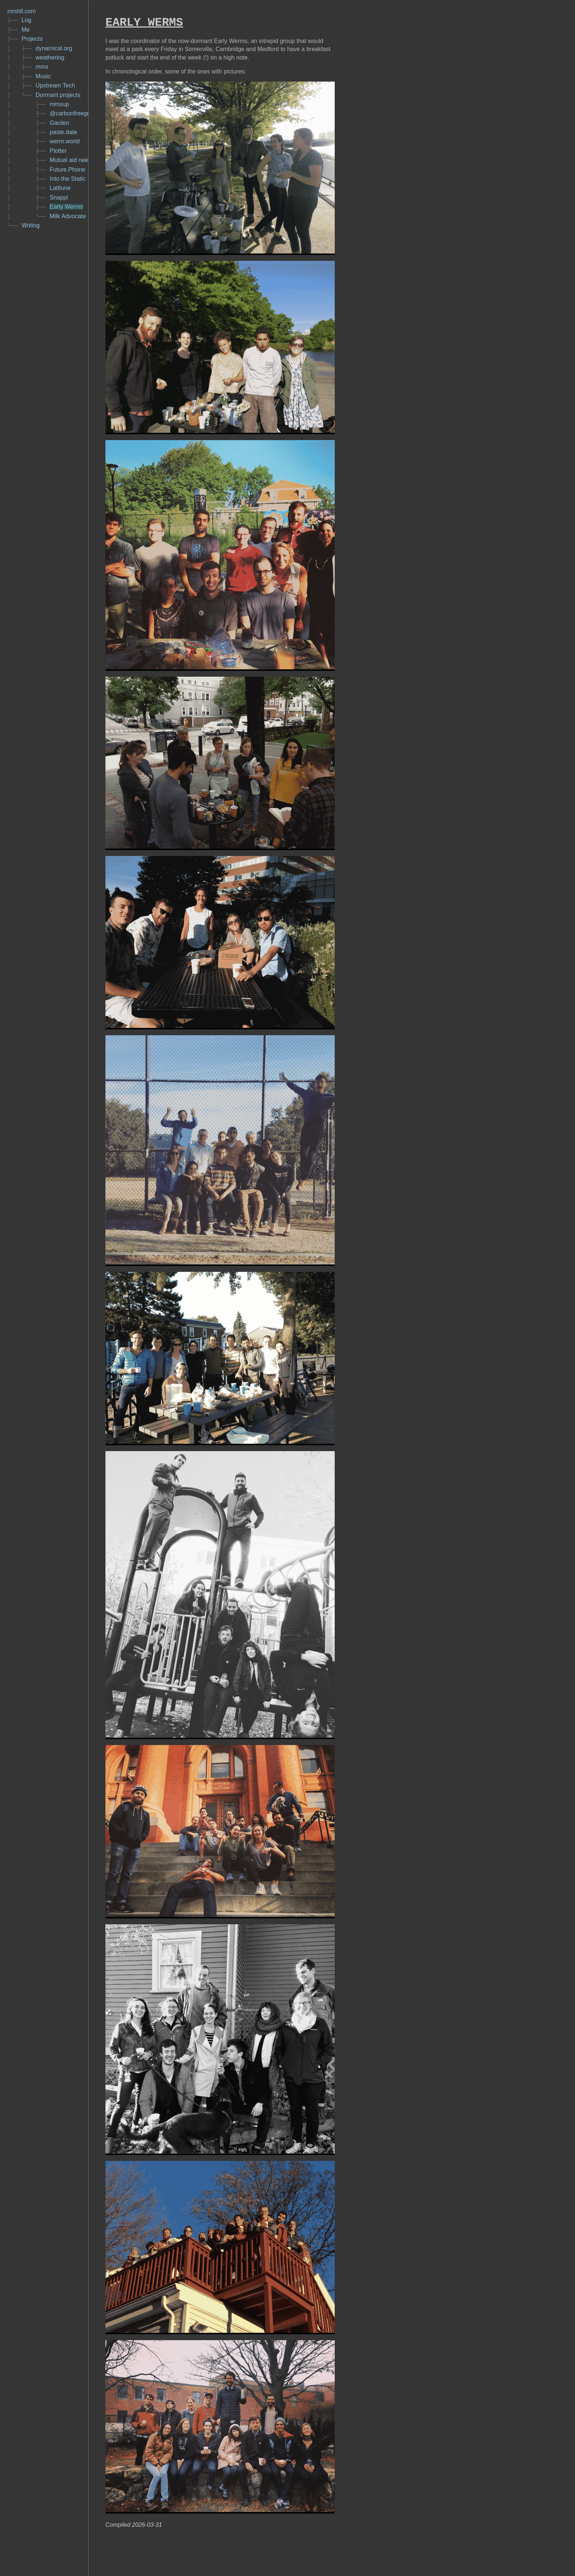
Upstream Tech (55, 86)
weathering (50, 58)
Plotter (58, 151)
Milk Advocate (68, 216)
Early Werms (66, 207)
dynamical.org (54, 49)
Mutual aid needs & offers (83, 160)
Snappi (59, 198)
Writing (30, 226)
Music (43, 76)
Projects (32, 39)
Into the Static (68, 179)
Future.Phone (67, 170)
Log (26, 20)
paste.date (63, 132)
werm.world (65, 141)
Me (25, 30)
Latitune (60, 188)
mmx (42, 67)
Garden (59, 123)
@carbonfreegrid (71, 114)
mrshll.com (21, 11)
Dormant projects (58, 95)
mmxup (59, 104)
